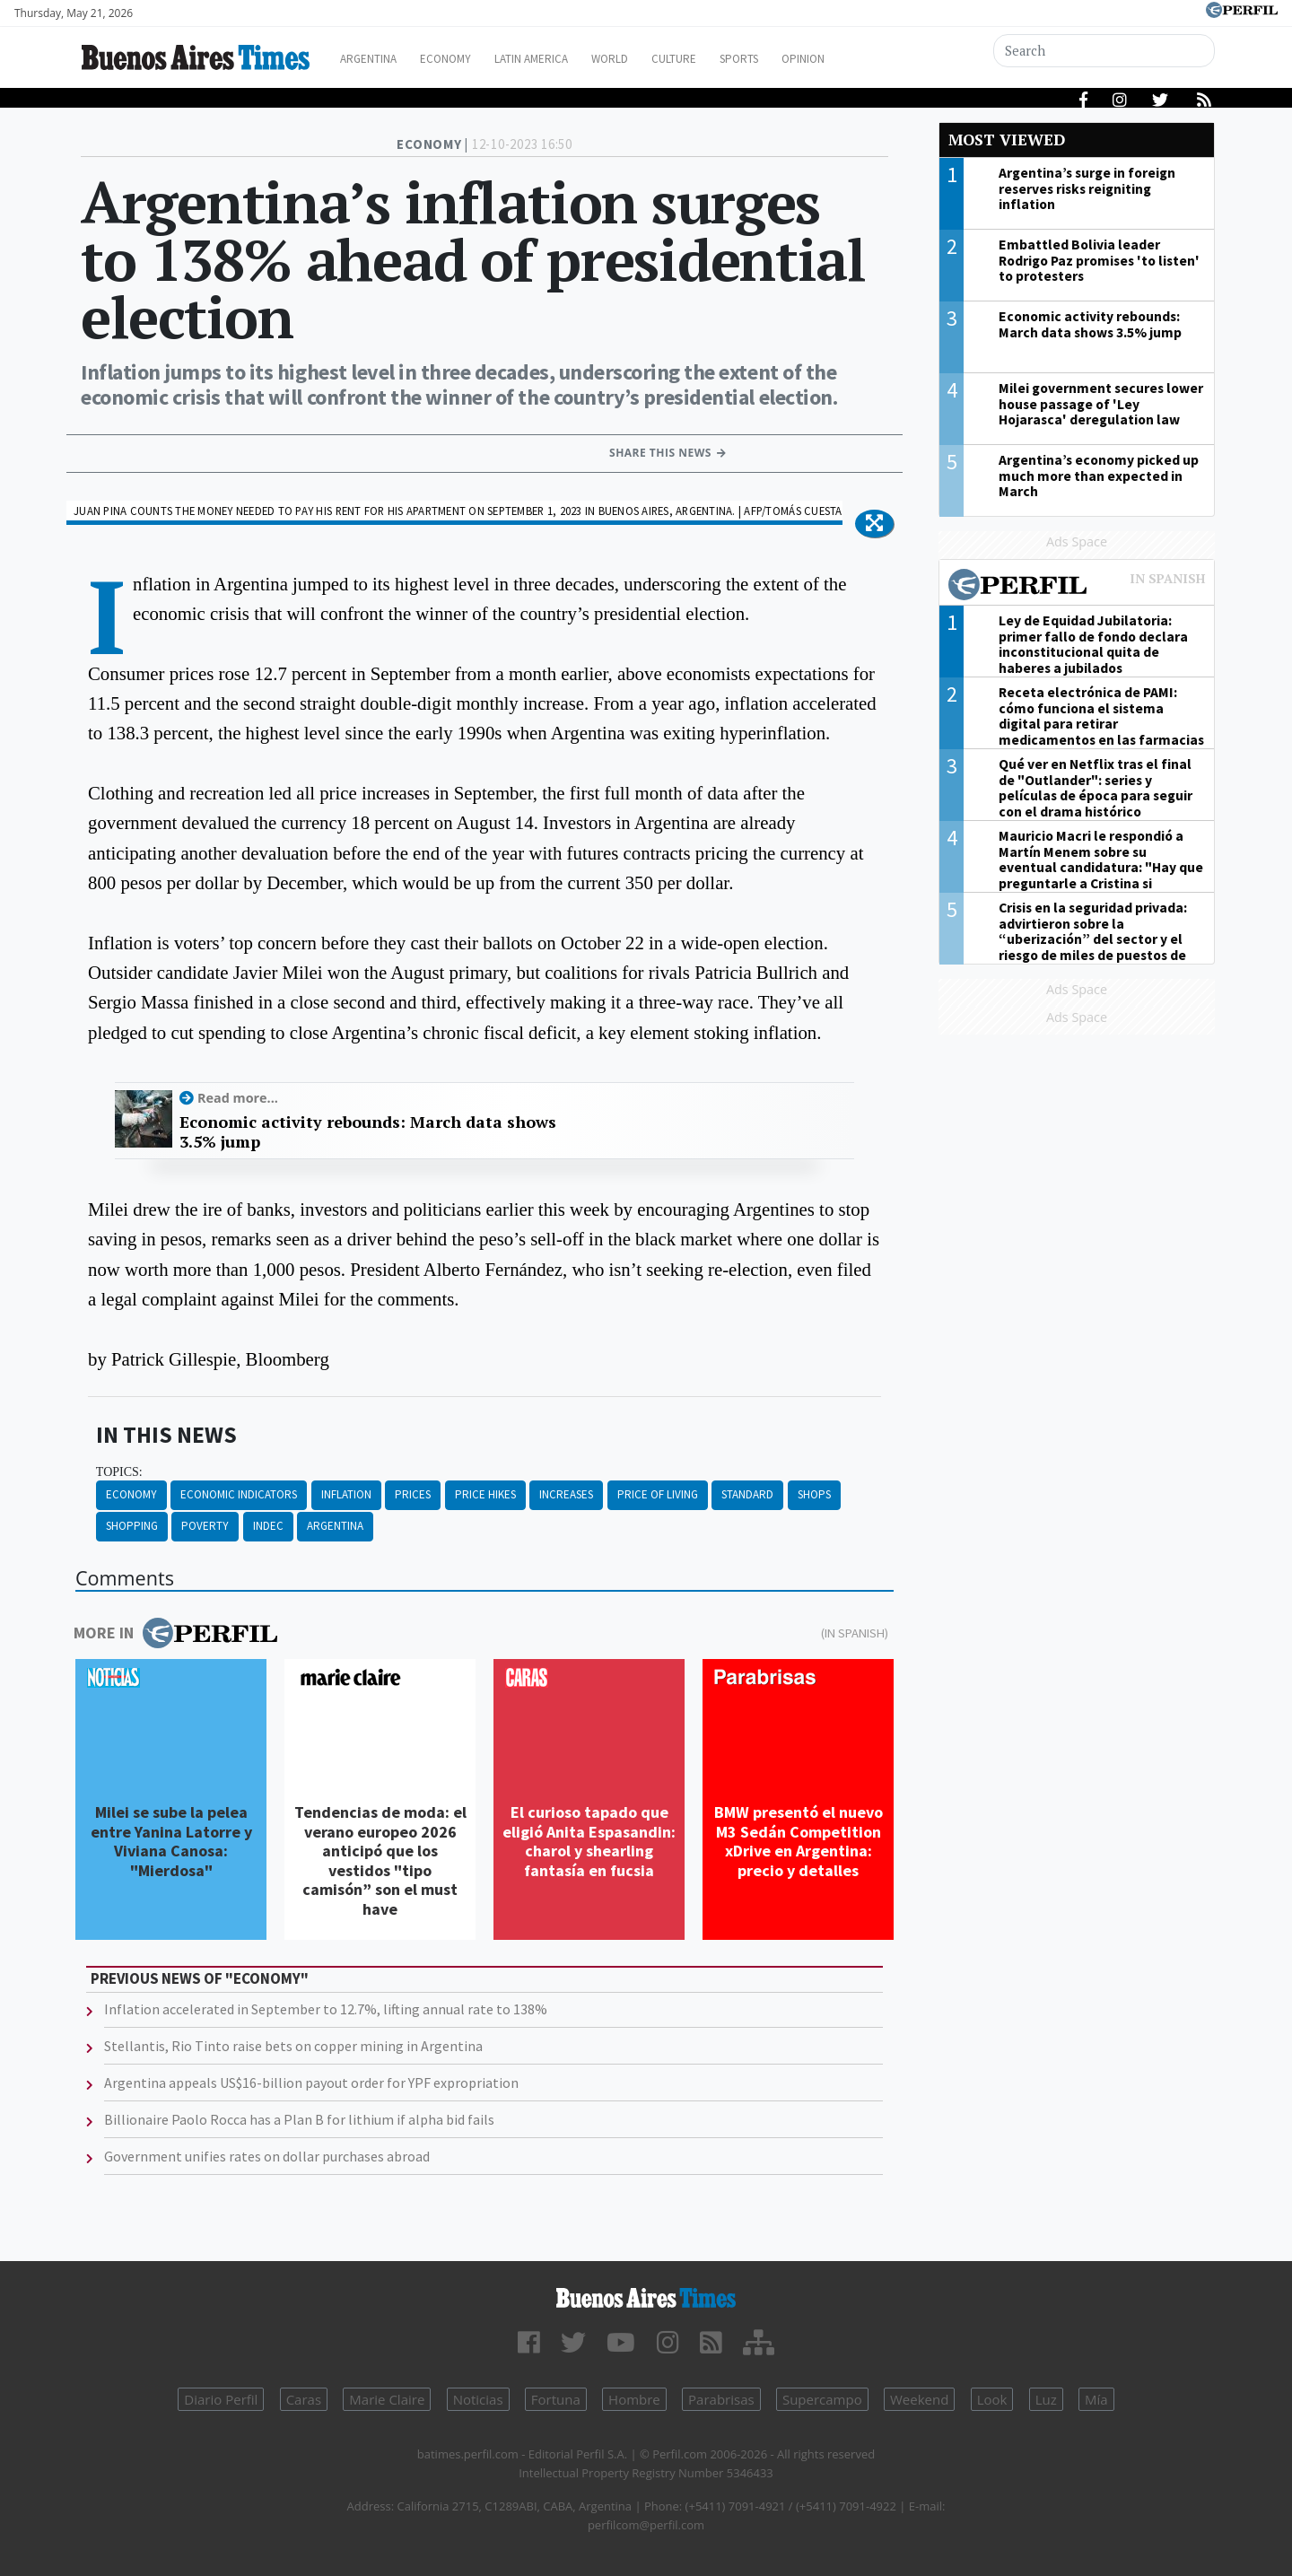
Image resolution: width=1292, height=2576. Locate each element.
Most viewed (1006, 139)
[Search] (1105, 50)
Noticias (478, 2399)
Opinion (869, 58)
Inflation (346, 1494)
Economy (465, 58)
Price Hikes (485, 1494)
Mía (1096, 2399)
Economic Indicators (238, 1494)
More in (175, 1633)
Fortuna (556, 2399)
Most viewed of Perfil (1076, 586)
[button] (874, 524)
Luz (1046, 2399)
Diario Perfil (221, 2399)
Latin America (562, 58)
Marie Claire (386, 2399)
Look (992, 2399)
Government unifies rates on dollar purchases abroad (267, 2156)
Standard (747, 1494)
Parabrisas (721, 2399)
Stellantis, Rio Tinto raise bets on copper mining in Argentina (293, 2046)
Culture (723, 58)
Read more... (237, 1097)
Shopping (132, 1525)
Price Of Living (657, 1494)
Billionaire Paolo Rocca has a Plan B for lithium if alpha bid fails (299, 2119)
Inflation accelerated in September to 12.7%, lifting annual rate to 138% (325, 2009)
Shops (814, 1494)
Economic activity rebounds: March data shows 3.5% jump (367, 1132)
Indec (268, 1525)
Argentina (379, 58)
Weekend (919, 2399)
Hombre (634, 2399)
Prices (413, 1494)
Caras (303, 2399)
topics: (119, 1472)
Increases (566, 1494)
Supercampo (822, 2399)
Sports (797, 58)
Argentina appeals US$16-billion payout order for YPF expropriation (311, 2082)
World (651, 58)
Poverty (205, 1525)
